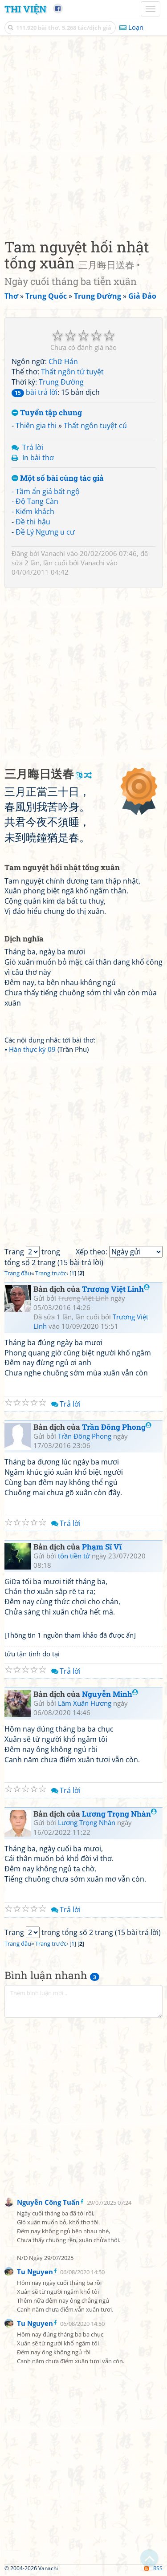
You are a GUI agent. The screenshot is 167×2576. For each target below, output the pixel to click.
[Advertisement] (83, 134)
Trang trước (50, 1273)
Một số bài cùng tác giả (58, 478)
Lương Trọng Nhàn (119, 1814)
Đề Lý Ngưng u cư (45, 532)
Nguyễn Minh (110, 1694)
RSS (153, 2568)
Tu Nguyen (35, 2271)
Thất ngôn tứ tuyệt (72, 372)
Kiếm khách (35, 511)
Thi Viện (25, 9)
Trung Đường (61, 382)
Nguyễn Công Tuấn (48, 2202)
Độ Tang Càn (37, 501)
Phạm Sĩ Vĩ (102, 1547)
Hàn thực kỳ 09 (32, 1049)
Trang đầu (17, 1273)
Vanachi (53, 553)
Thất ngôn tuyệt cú (95, 425)
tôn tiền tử (74, 1555)
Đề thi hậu (33, 522)
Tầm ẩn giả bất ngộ (48, 491)
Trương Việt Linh (116, 1289)
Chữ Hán (63, 361)
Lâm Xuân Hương (84, 1703)
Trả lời (32, 447)
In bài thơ (38, 457)
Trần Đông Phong (116, 1427)
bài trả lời (34, 392)
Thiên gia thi (36, 425)
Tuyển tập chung (47, 413)
